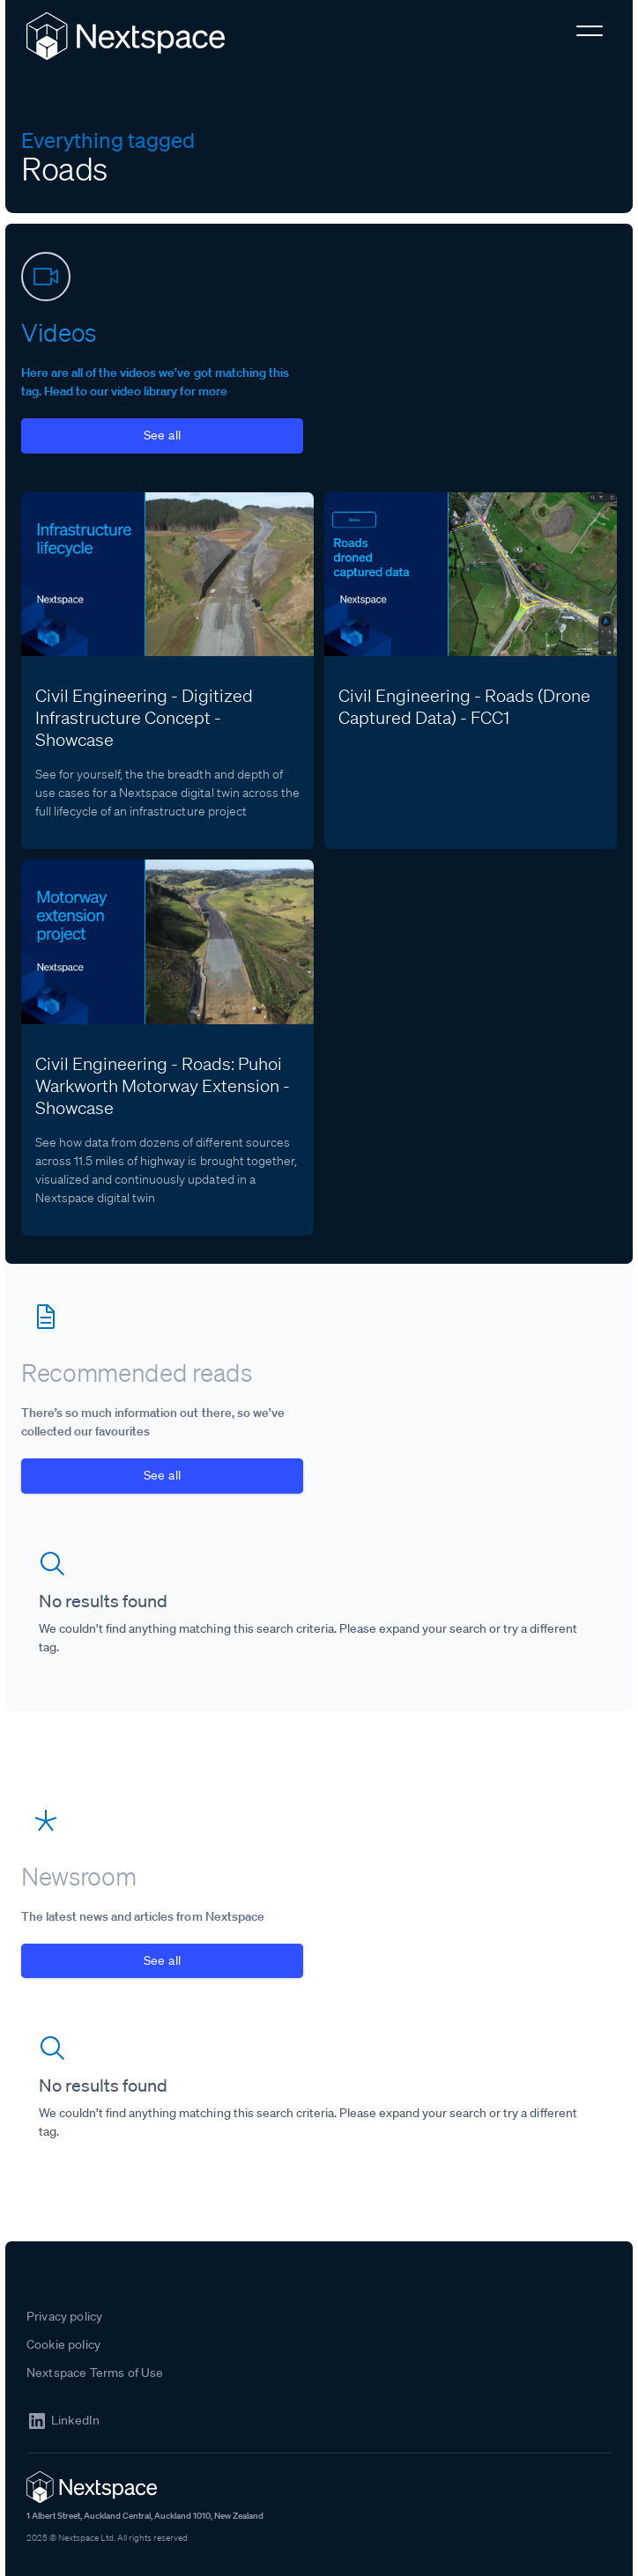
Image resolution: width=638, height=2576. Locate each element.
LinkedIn (75, 2420)
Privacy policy (64, 2316)
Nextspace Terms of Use (95, 2372)
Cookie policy (63, 2344)
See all (163, 435)
